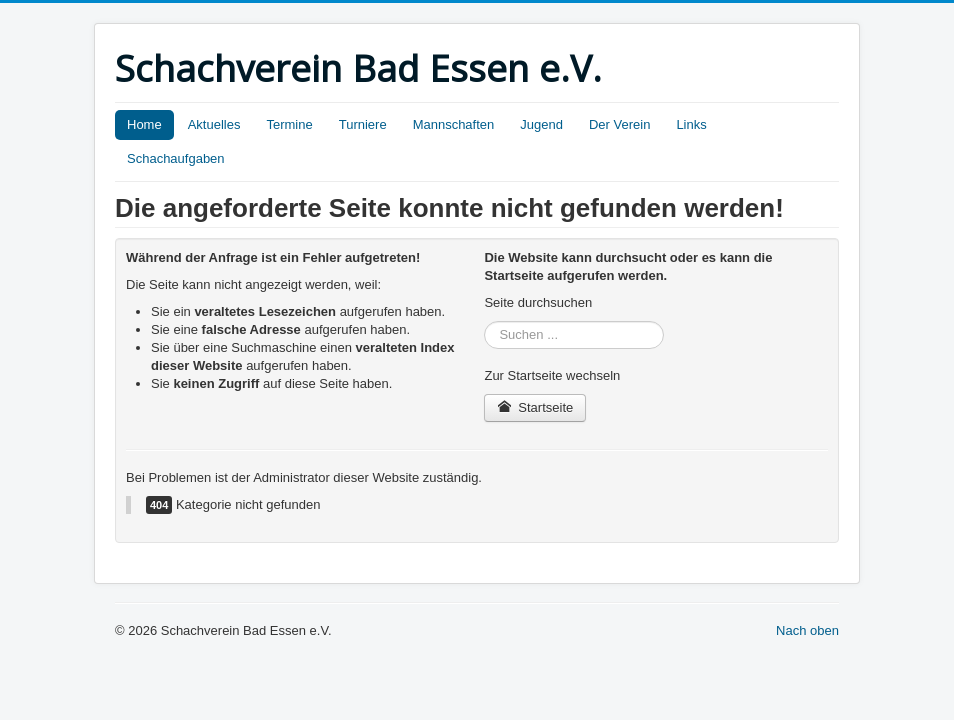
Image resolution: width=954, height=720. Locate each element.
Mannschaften (454, 124)
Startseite (535, 407)
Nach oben (807, 630)
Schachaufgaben (176, 158)
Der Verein (619, 124)
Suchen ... (484, 321)
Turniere (363, 124)
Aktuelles (214, 124)
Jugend (541, 124)
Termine (289, 124)
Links (691, 124)
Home (144, 124)
